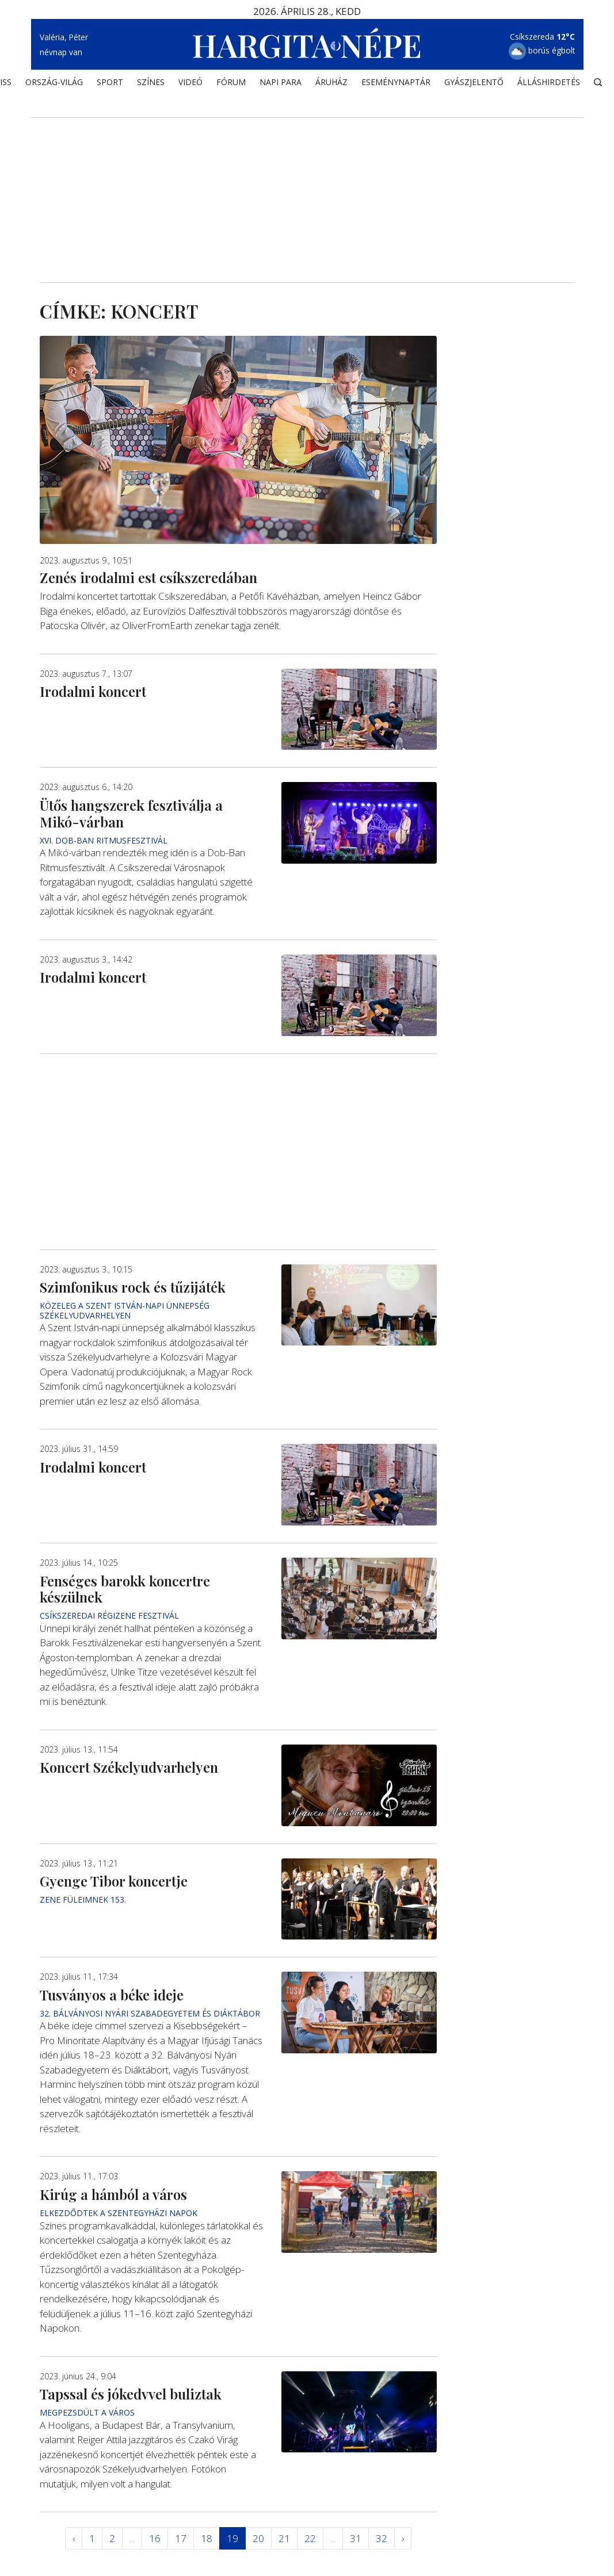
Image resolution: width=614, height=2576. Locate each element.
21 (284, 2537)
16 (155, 2537)
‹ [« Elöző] (74, 2537)
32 (381, 2537)
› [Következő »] (403, 2537)
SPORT (110, 83)
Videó (190, 83)
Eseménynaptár (395, 83)
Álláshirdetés (548, 83)
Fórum (231, 83)
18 (206, 2537)
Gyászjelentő (474, 83)
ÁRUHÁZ (331, 83)
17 (180, 2537)
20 (258, 2537)
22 (310, 2537)
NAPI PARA (281, 83)
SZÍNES (151, 83)
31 (355, 2537)
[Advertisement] (307, 184)
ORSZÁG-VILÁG (54, 83)
